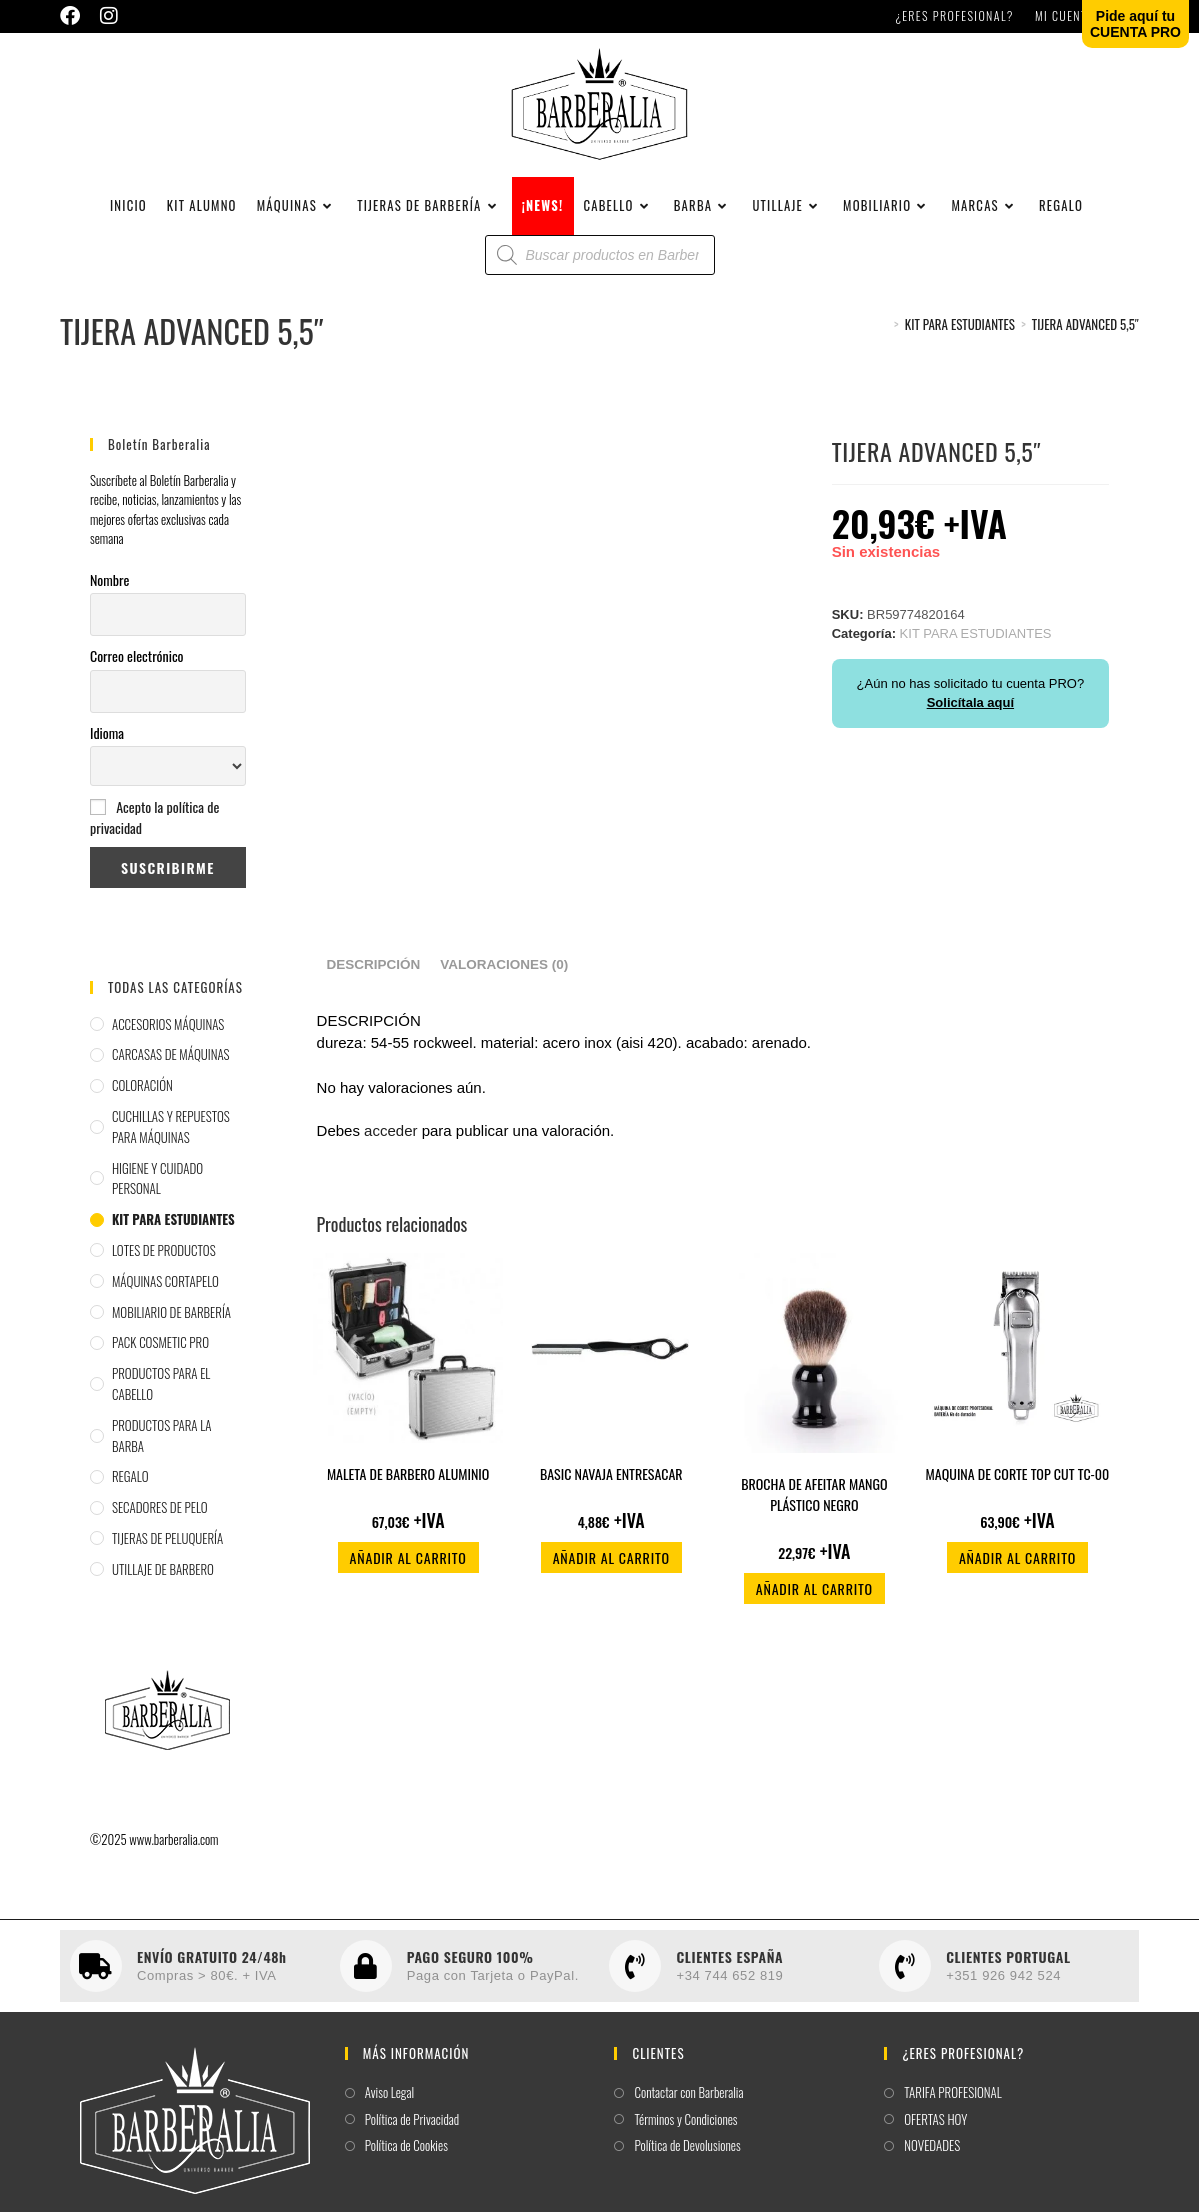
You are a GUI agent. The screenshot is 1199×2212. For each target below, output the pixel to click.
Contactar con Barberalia (688, 2103)
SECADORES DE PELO (160, 1518)
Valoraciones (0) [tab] (504, 975)
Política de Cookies (406, 2156)
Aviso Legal (389, 2103)
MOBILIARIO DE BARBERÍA (171, 1322)
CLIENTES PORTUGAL (1008, 1966)
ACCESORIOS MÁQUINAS (168, 1034)
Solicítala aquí (970, 713)
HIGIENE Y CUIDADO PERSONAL (157, 1188)
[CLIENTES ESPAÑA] (635, 1977)
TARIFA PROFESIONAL (953, 2103)
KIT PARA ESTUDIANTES (173, 1230)
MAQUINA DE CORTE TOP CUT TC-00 (1018, 1484)
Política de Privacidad (412, 2129)
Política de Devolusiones (687, 2156)
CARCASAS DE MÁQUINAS (171, 1065)
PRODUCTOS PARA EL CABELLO (161, 1394)
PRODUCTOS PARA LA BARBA (161, 1445)
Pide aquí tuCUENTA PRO (1135, 24)
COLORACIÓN (142, 1096)
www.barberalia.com (173, 1849)
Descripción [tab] (374, 975)
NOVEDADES (932, 2156)
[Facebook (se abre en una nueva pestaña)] (75, 16)
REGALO (130, 1487)
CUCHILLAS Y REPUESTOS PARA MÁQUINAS (171, 1137)
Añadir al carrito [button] (408, 1568)
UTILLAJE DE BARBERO (163, 1579)
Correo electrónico (137, 666)
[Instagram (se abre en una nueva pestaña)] (109, 16)
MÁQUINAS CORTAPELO (165, 1291)
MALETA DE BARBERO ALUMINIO (408, 1484)
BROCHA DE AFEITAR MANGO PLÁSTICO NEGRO (814, 1505)
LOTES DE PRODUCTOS (164, 1261)
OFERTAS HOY (935, 2129)
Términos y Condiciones (685, 2129)
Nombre (109, 589)
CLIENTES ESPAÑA (729, 1966)
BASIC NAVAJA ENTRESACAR (611, 1484)
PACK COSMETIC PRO (160, 1353)
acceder (390, 1141)
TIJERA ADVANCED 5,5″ (1085, 335)
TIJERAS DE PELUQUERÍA (167, 1549)
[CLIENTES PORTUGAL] (905, 1977)
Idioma (107, 743)
